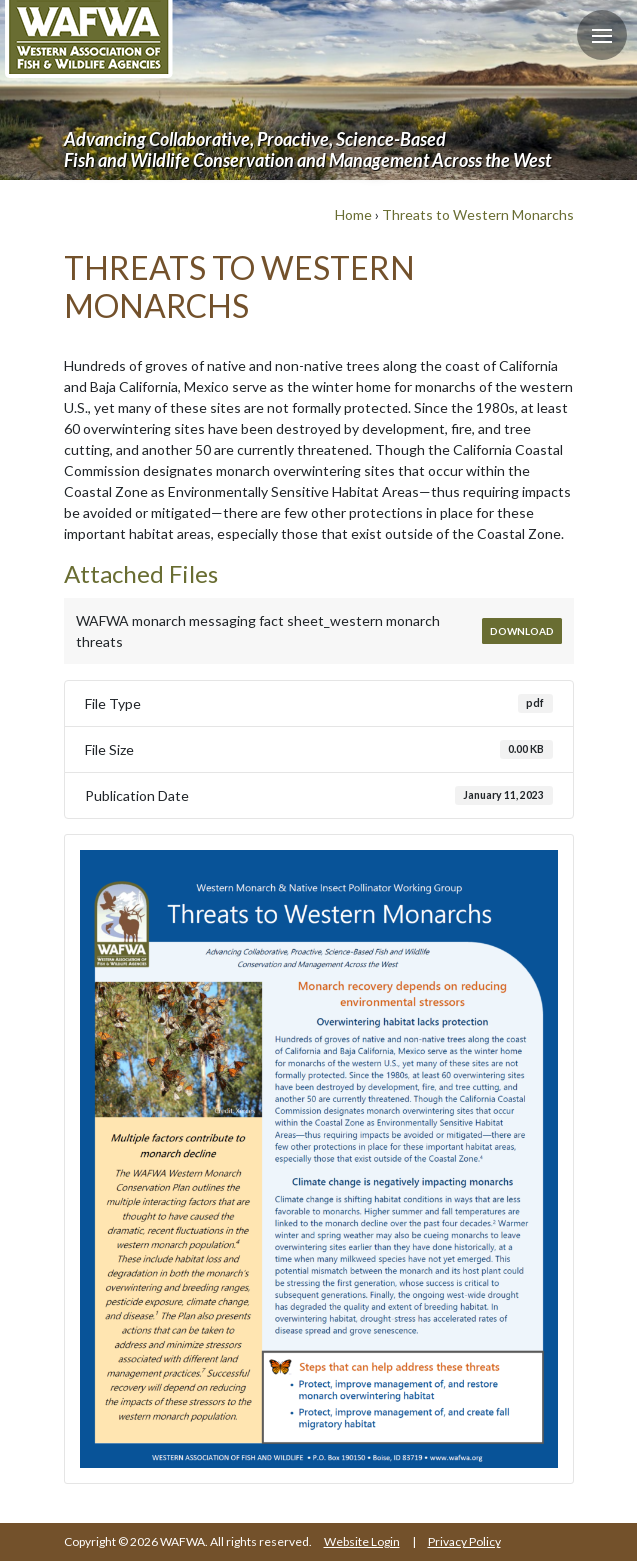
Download (522, 631)
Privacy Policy (464, 1541)
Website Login (362, 1541)
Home (353, 214)
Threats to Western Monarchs (478, 214)
